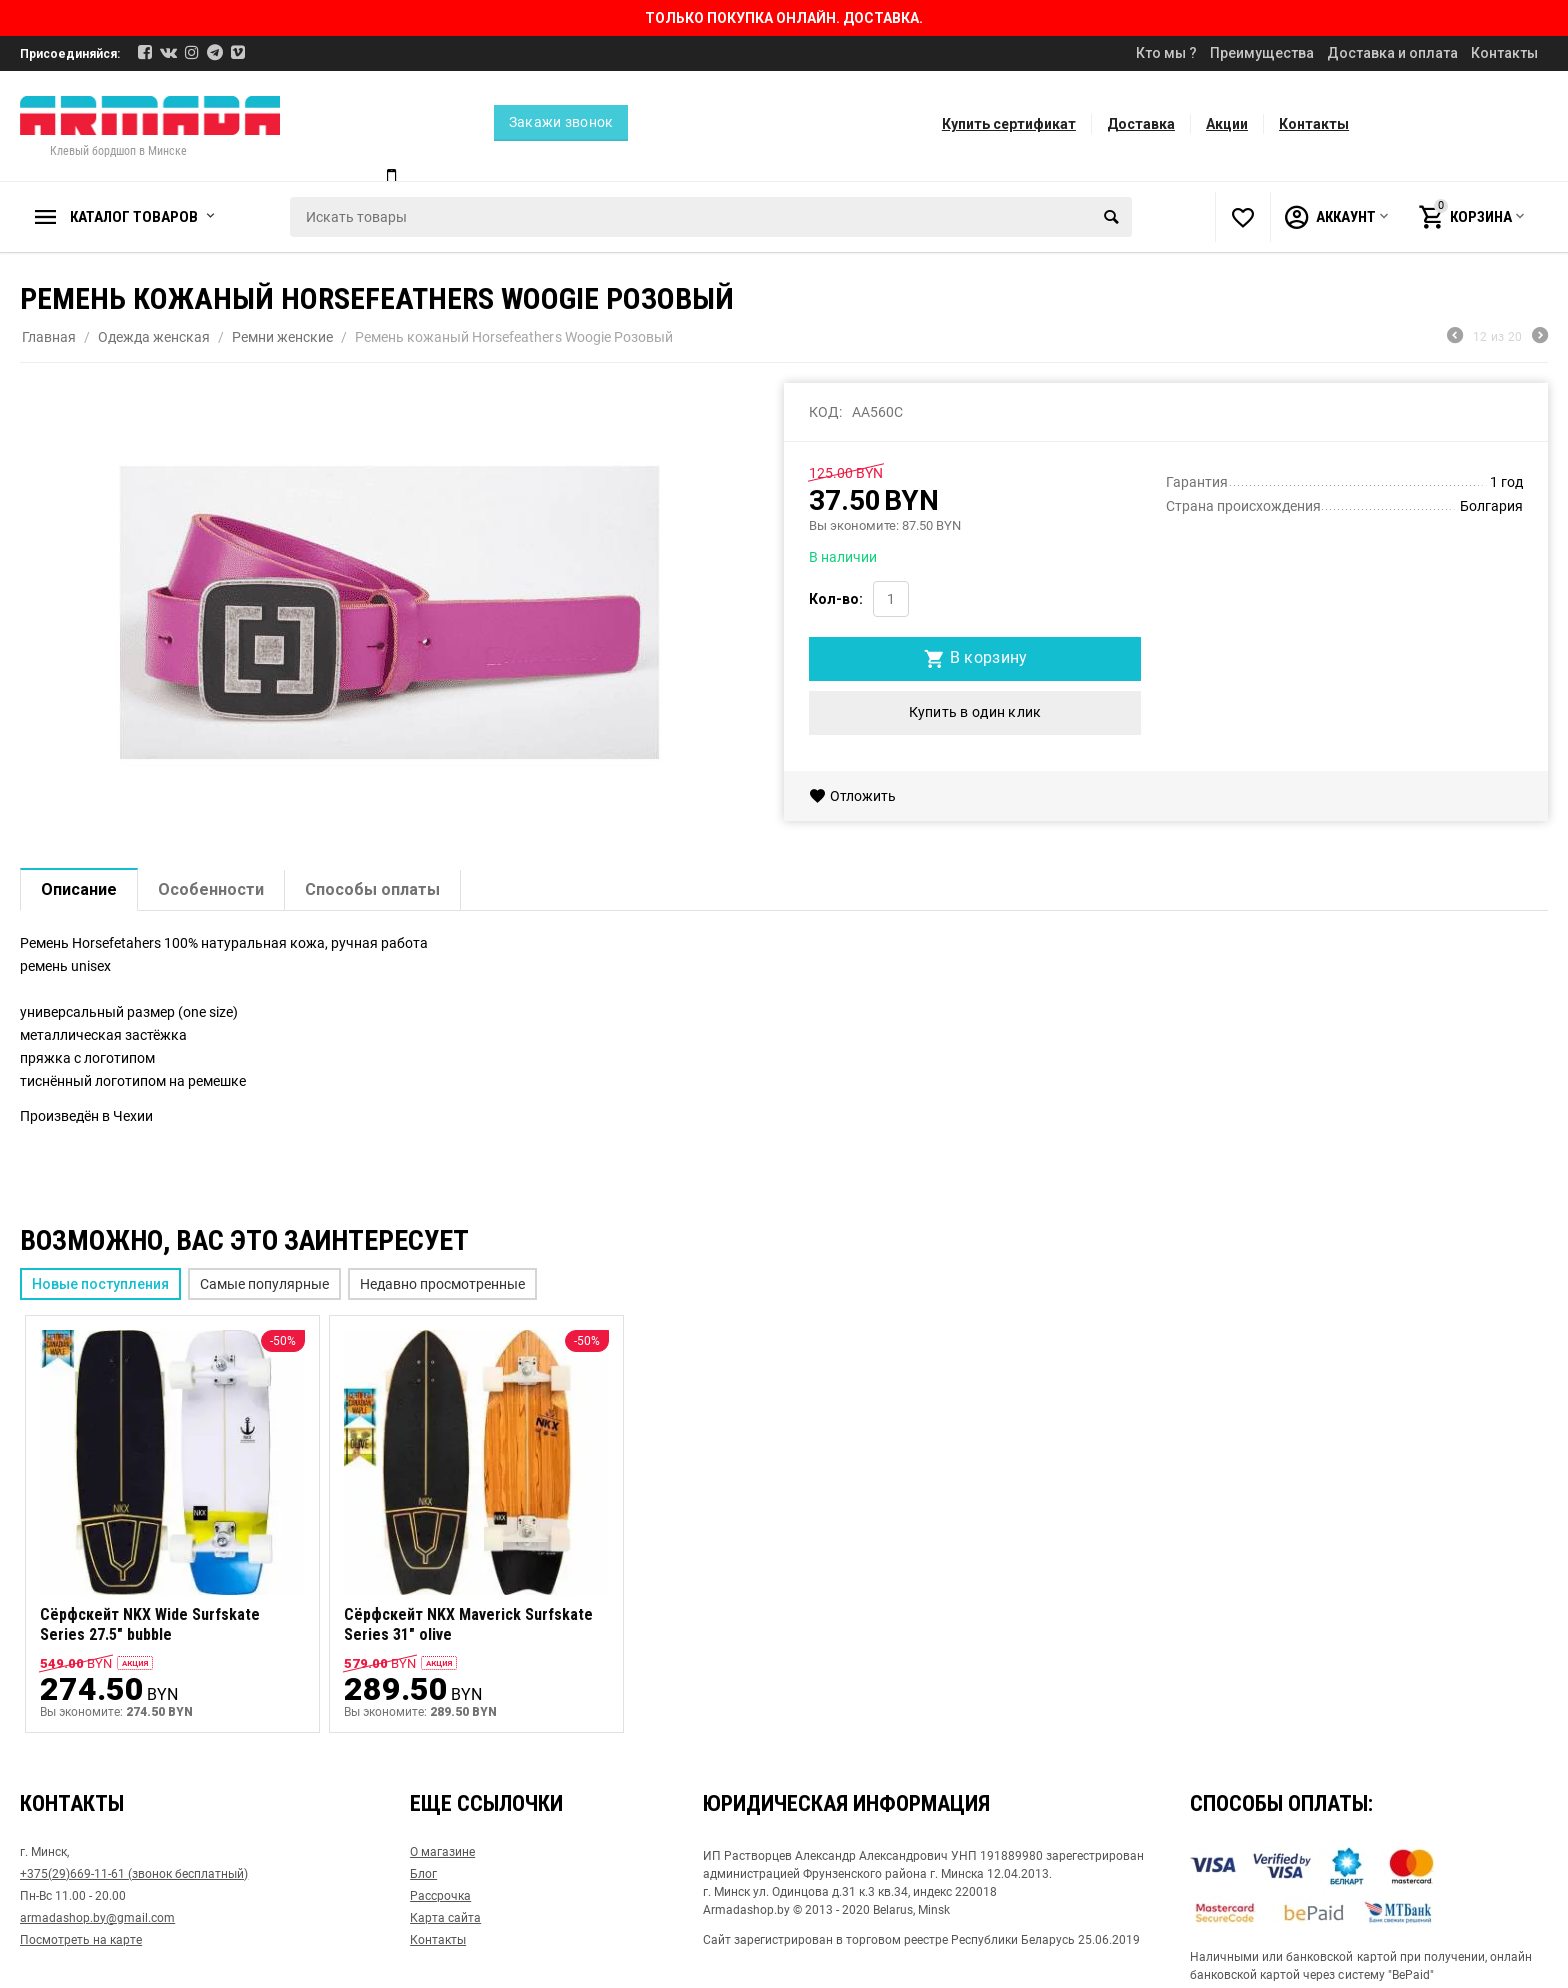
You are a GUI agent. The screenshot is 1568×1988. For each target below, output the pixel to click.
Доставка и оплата (1392, 53)
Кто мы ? (1166, 53)
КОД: (825, 412)
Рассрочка (440, 1894)
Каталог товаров (134, 217)
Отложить (852, 796)
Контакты (1504, 53)
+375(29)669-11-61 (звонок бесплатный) (134, 1872)
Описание (79, 889)
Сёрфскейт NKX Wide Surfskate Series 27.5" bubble (150, 1624)
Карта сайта (445, 1916)
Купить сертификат (1009, 124)
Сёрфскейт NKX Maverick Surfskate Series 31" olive (468, 1624)
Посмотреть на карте (81, 1938)
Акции (1227, 124)
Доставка (1141, 124)
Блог (423, 1872)
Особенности (211, 889)
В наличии (843, 557)
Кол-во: (836, 599)
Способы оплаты (372, 889)
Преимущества (1262, 53)
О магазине (442, 1850)
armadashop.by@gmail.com (97, 1916)
